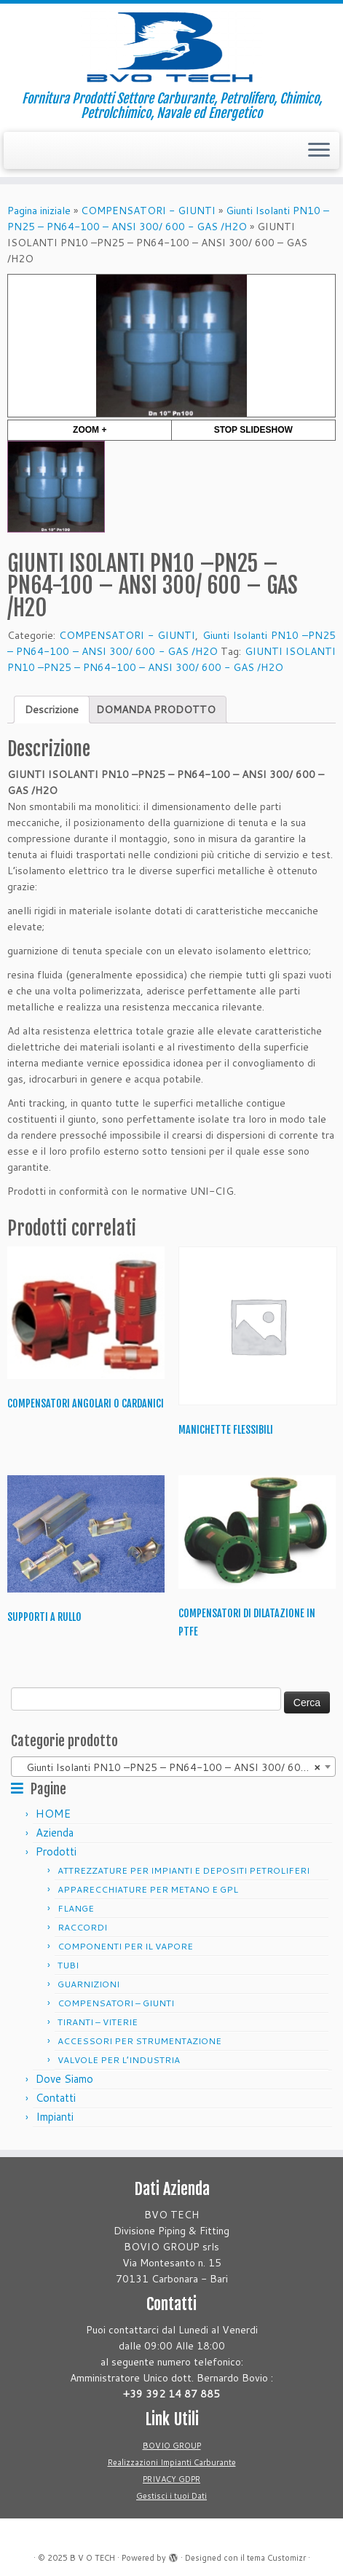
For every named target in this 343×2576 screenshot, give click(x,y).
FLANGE (76, 1908)
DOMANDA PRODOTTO (156, 709)
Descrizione (52, 709)
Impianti (55, 2116)
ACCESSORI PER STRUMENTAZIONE (139, 2041)
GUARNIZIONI (88, 1984)
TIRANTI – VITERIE (98, 2022)
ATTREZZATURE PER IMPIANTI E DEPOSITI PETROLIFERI (184, 1870)
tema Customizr (276, 2558)
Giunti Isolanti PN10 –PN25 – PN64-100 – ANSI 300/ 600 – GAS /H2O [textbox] (176, 1767)
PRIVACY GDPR (171, 2479)
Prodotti (56, 1851)
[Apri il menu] (319, 151)
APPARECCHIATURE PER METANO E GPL (148, 1889)
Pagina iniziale (39, 210)
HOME (53, 1813)
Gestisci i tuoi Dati (171, 2496)
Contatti (56, 2097)
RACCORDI (82, 1927)
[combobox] (173, 1766)
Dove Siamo (64, 2078)
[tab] (52, 709)
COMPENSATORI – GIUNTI (116, 2003)
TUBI (68, 1965)
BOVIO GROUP (172, 2445)
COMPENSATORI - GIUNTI (148, 210)
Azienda (55, 1832)
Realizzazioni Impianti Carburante (172, 2462)
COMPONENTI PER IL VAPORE (125, 1946)
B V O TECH (92, 2558)
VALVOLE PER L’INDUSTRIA (119, 2060)
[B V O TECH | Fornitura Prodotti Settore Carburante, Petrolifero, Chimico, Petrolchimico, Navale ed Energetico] (171, 47)
